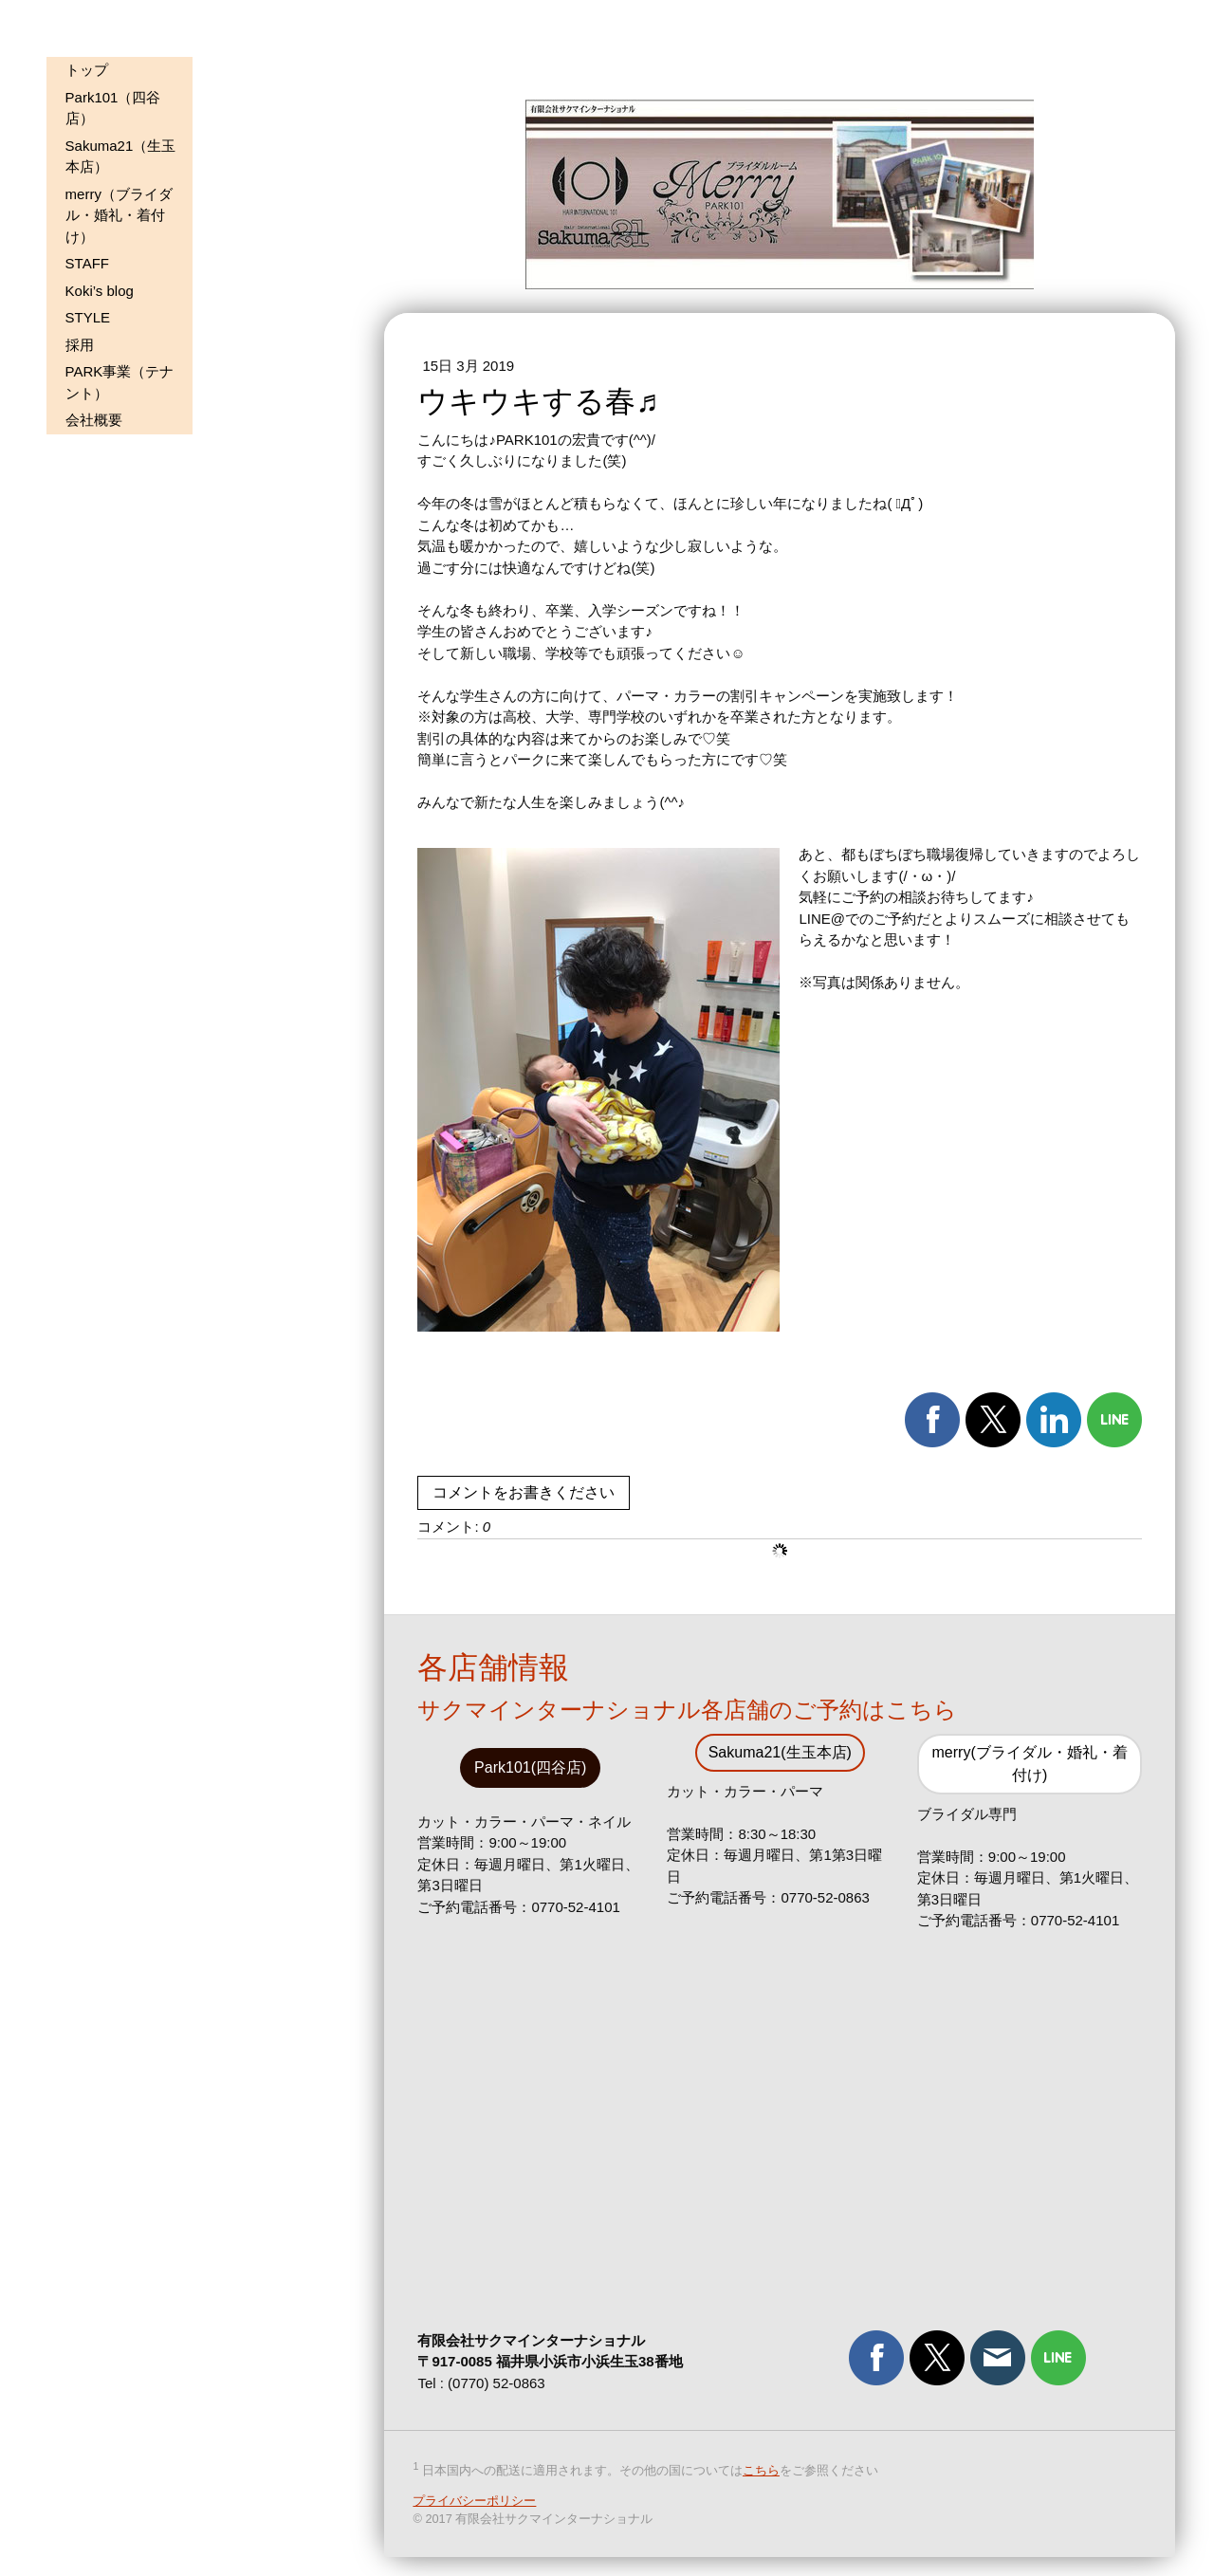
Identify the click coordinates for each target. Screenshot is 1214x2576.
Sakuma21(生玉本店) (780, 1752)
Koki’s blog (99, 291)
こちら (761, 2471)
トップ (86, 70)
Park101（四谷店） (113, 108)
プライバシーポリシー (474, 2501)
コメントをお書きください (523, 1492)
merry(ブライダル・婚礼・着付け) (1030, 1763)
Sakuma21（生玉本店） (120, 156)
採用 (79, 345)
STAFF (87, 263)
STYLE (88, 317)
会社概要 (93, 420)
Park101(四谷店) (530, 1767)
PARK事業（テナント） (120, 382)
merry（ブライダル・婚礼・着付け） (119, 215)
